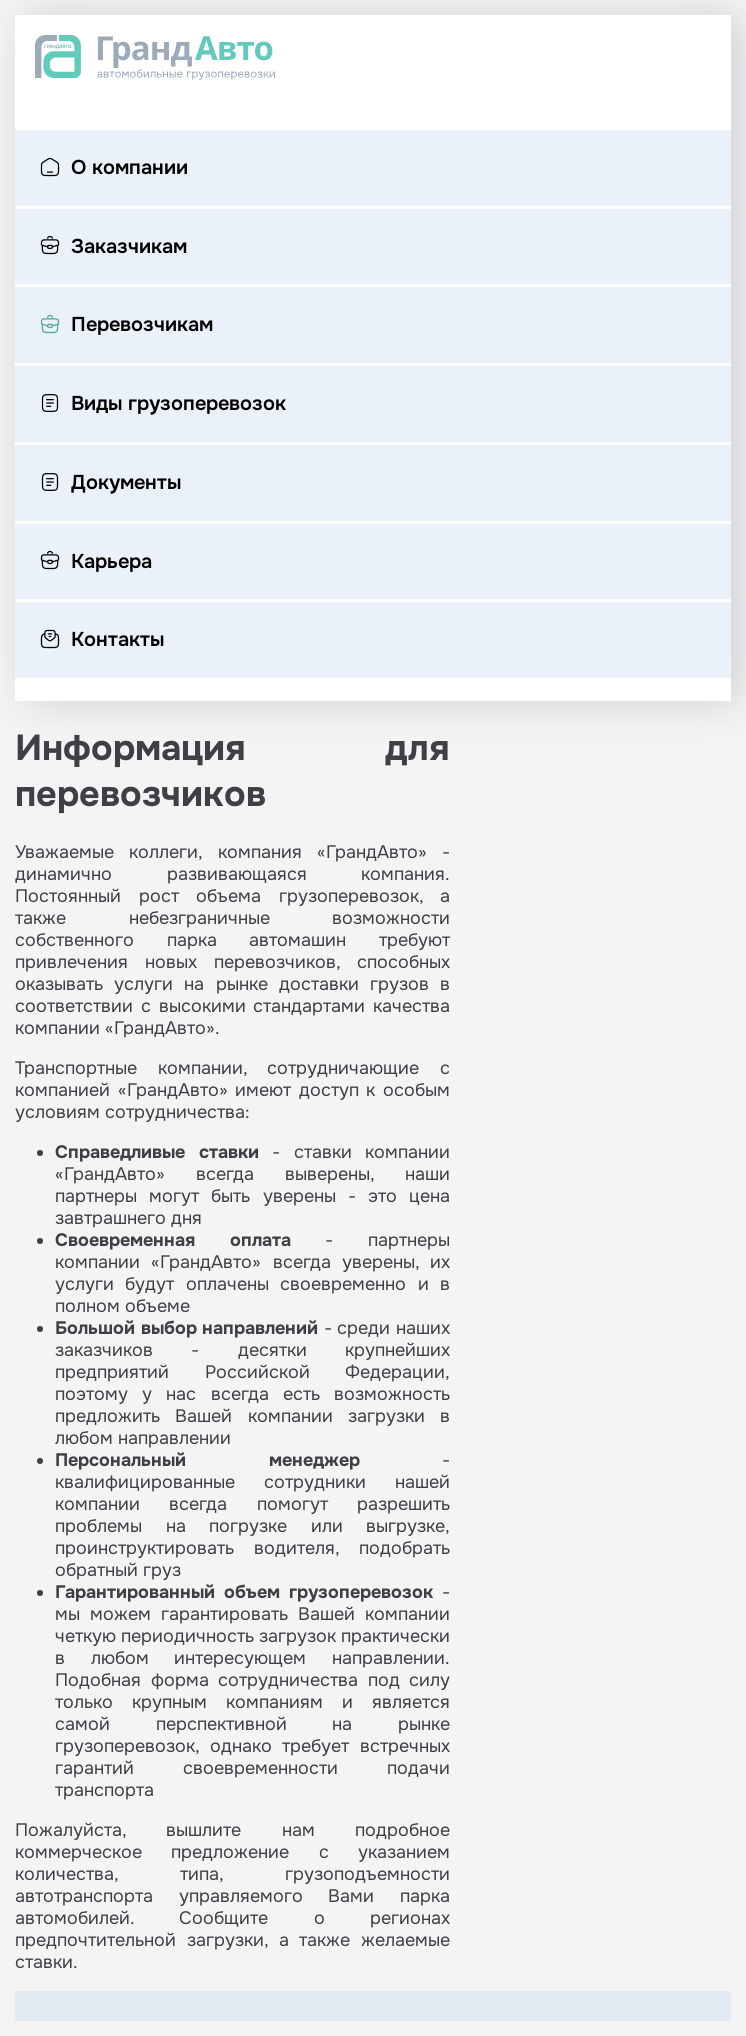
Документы (110, 484)
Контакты (102, 641)
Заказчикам (113, 248)
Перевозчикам (126, 326)
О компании (114, 169)
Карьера (96, 563)
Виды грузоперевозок (163, 405)
